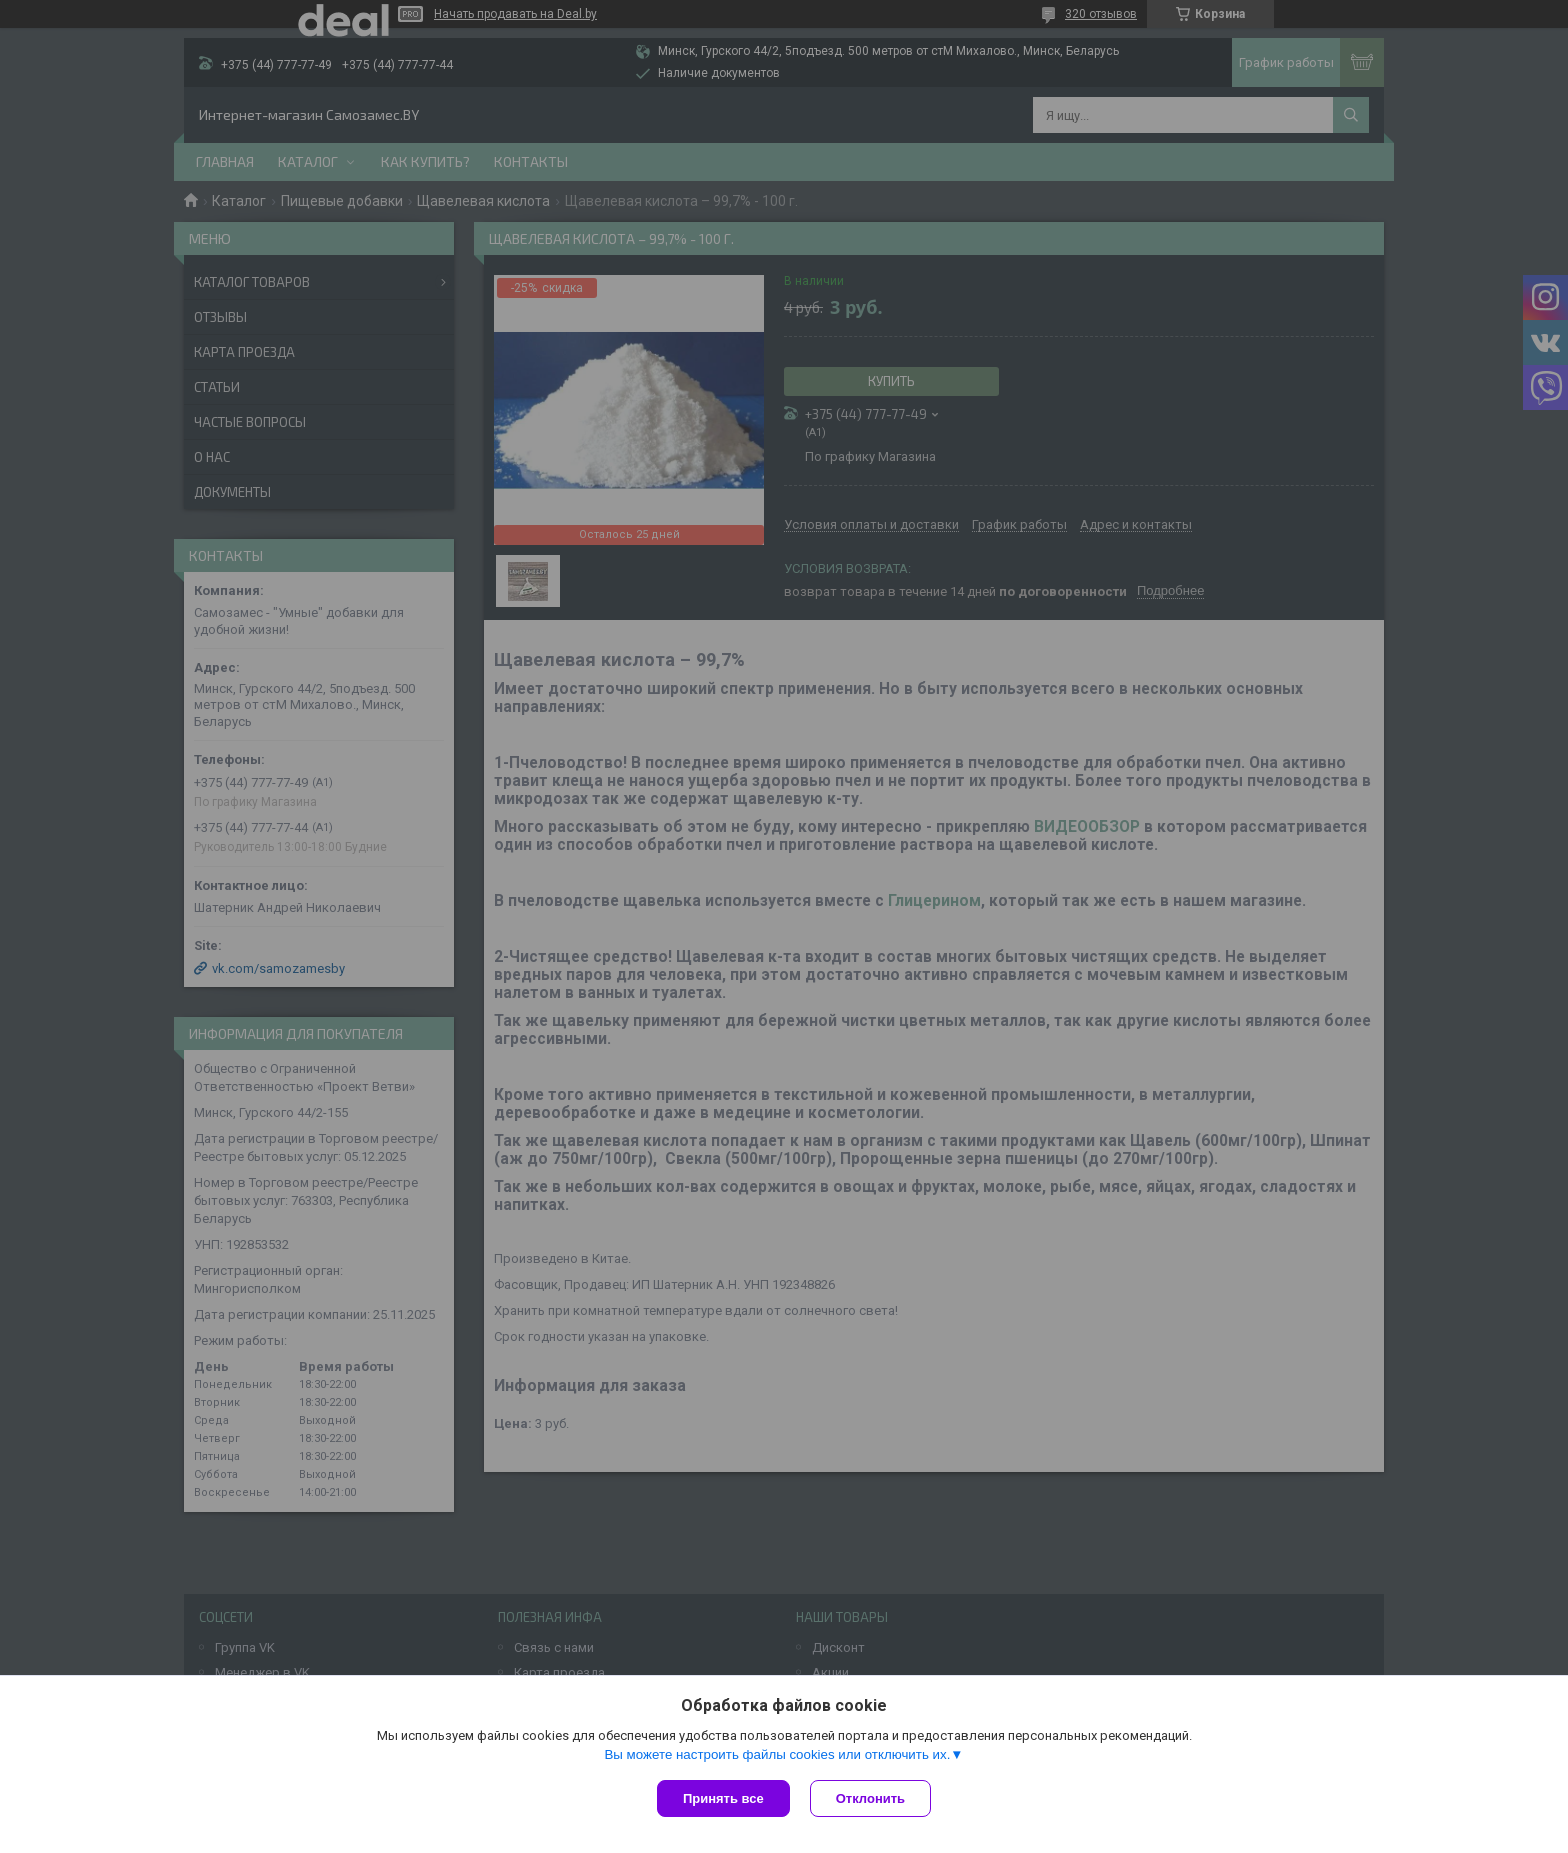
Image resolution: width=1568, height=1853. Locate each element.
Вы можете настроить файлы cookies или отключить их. (777, 1754)
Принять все (723, 1798)
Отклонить (870, 1798)
